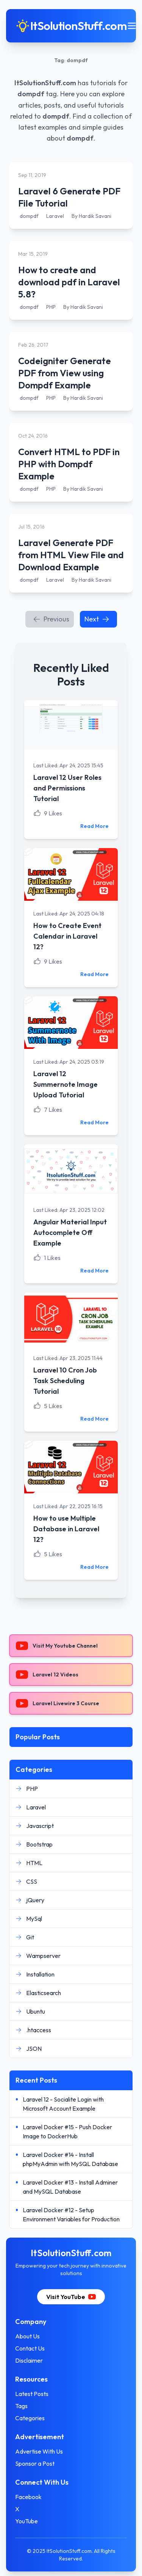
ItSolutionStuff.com (45, 82)
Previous (51, 619)
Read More (94, 826)
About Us (27, 2336)
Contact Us (30, 2348)
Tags (21, 2406)
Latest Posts (31, 2394)
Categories (30, 2418)
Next (96, 619)
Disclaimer (29, 2360)
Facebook (28, 2497)
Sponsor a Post (35, 2463)
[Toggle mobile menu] (131, 25)
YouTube (26, 2521)
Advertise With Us (39, 2451)
